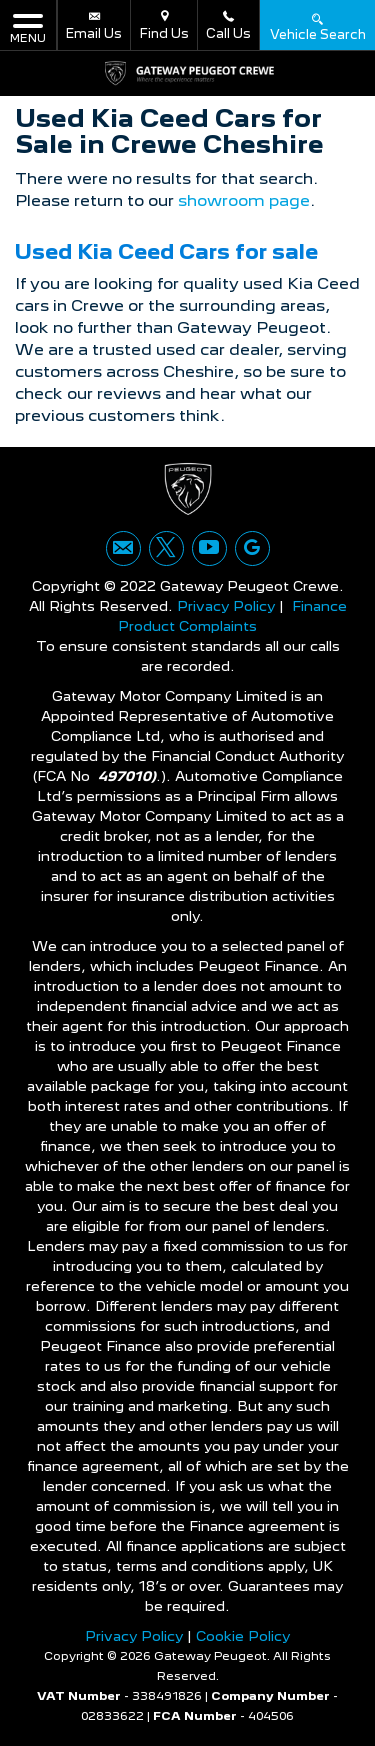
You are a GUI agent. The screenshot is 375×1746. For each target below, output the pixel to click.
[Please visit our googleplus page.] (252, 548)
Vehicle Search (318, 25)
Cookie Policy (243, 1636)
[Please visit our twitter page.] (166, 548)
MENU (28, 27)
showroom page (244, 200)
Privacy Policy (226, 606)
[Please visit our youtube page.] (209, 548)
